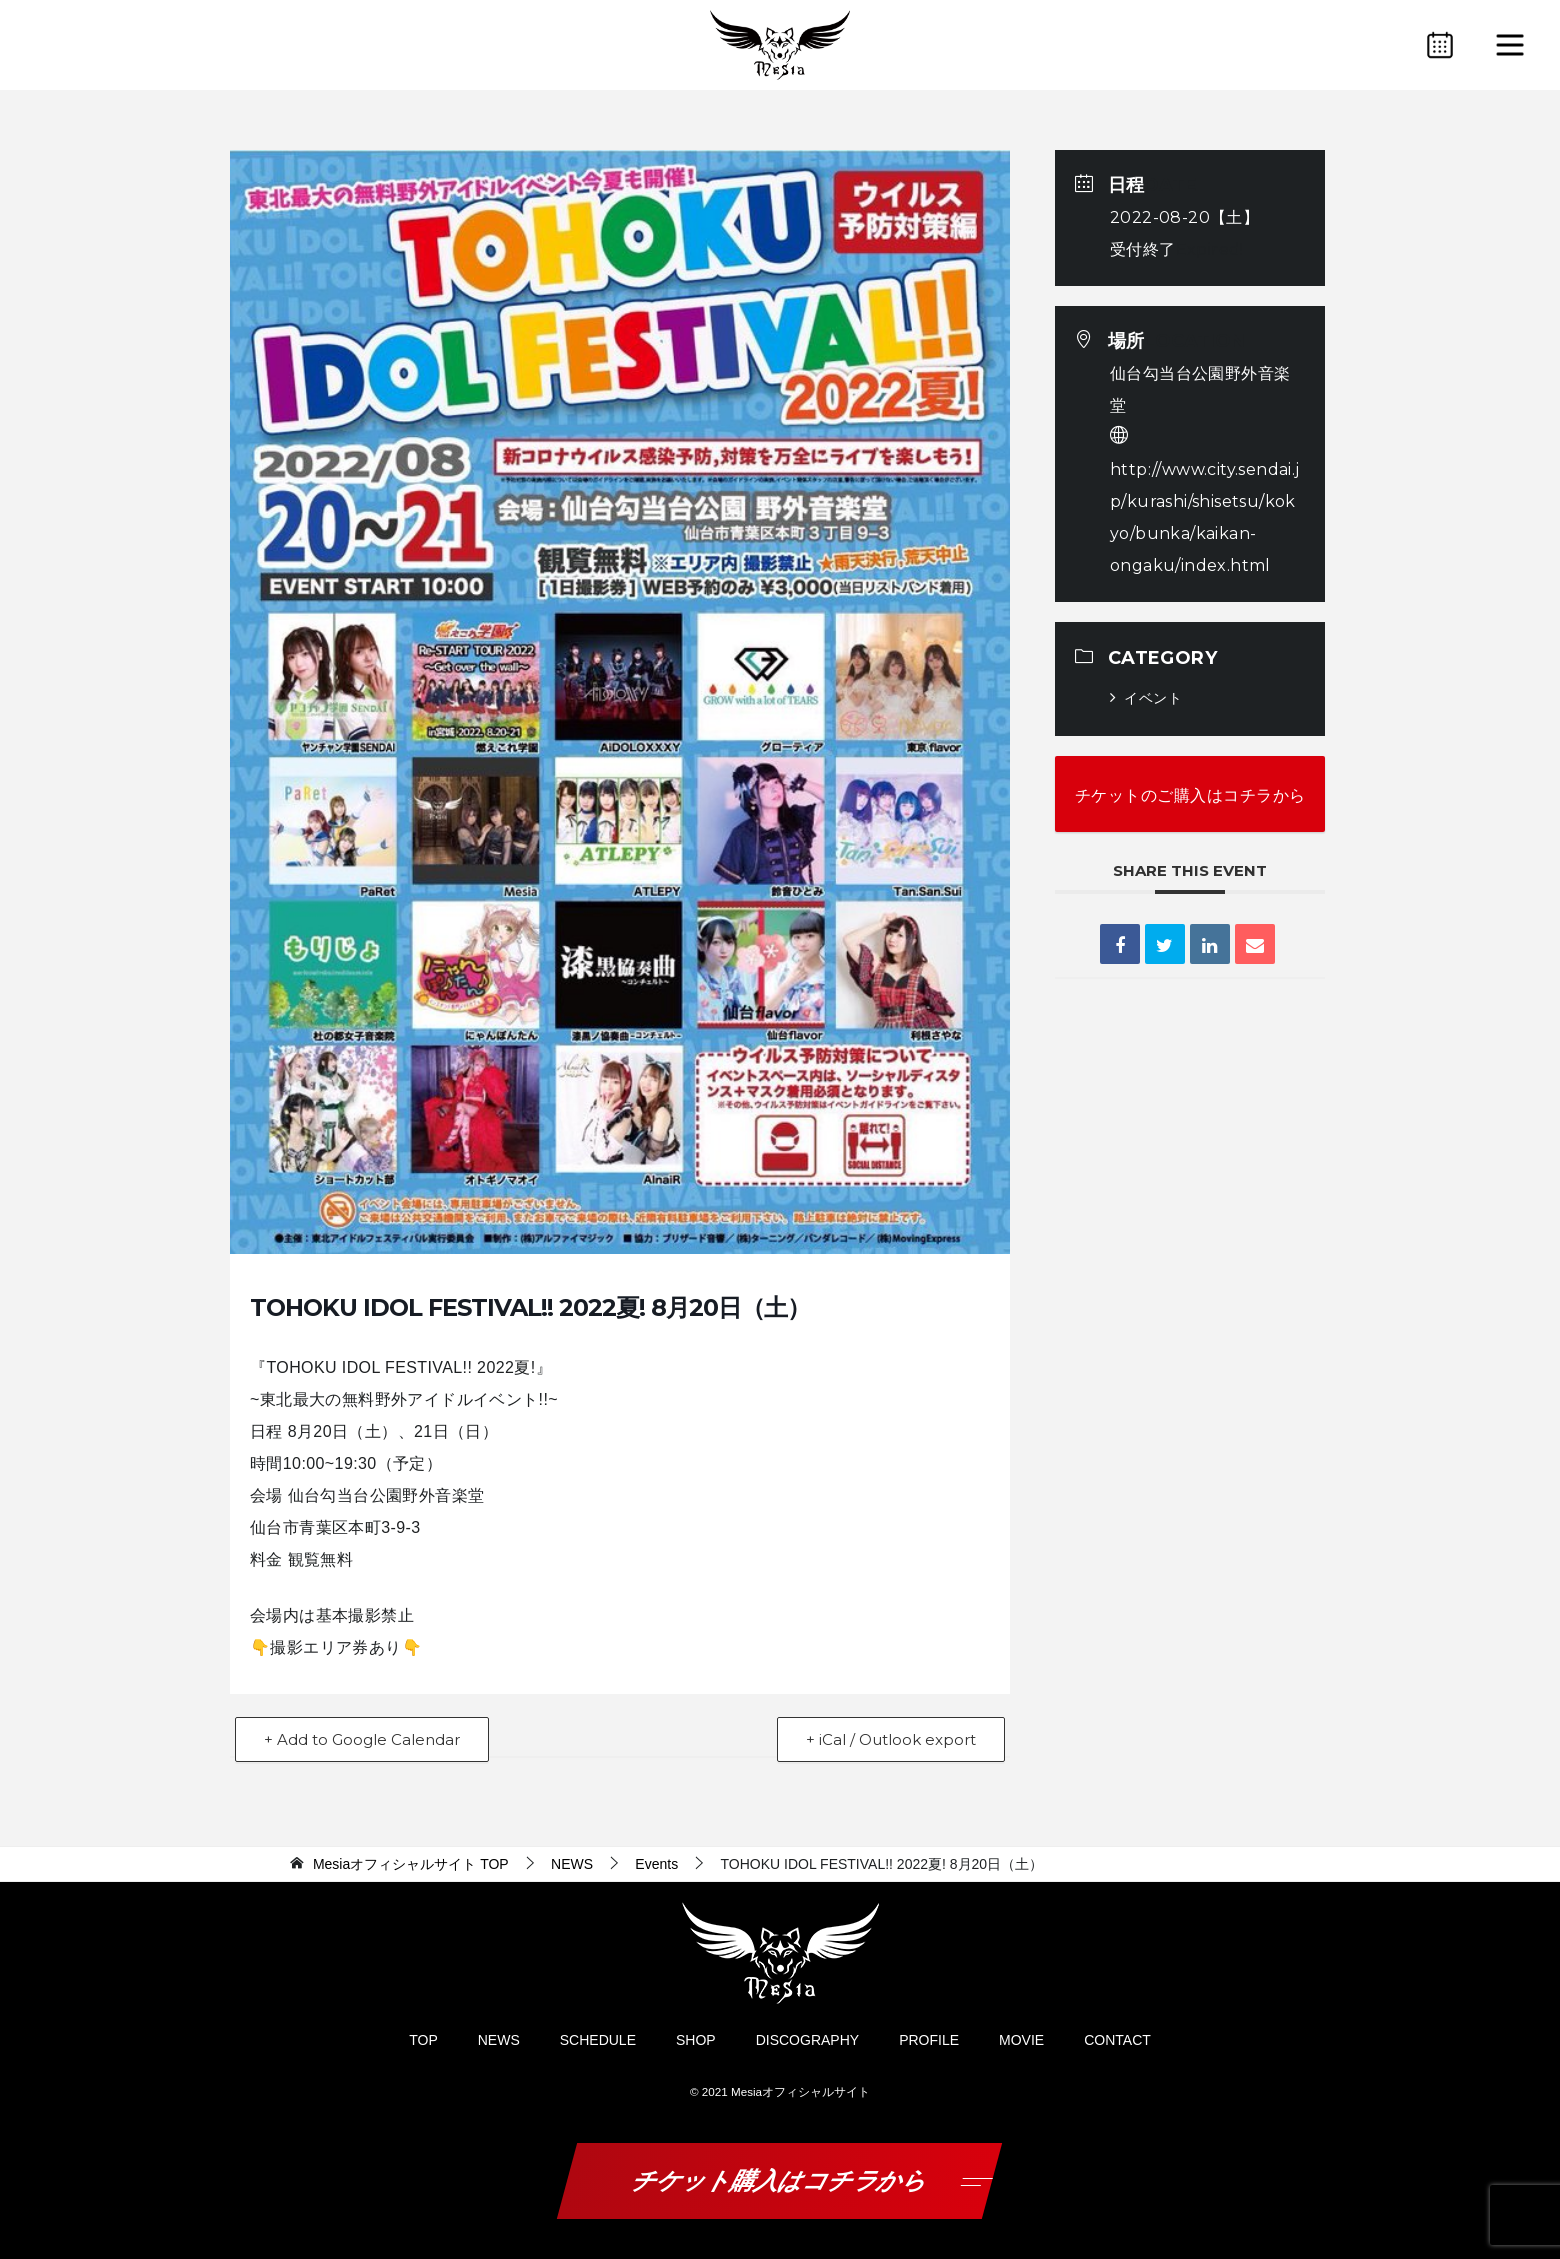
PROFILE (929, 2040)
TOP (411, 1864)
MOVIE (1021, 2040)
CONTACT (1117, 2040)
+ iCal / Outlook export (891, 1739)
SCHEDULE (598, 2040)
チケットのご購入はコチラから (1190, 795)
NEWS (499, 2040)
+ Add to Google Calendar (362, 1739)
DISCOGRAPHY (807, 2040)
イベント (1146, 698)
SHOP (696, 2040)
